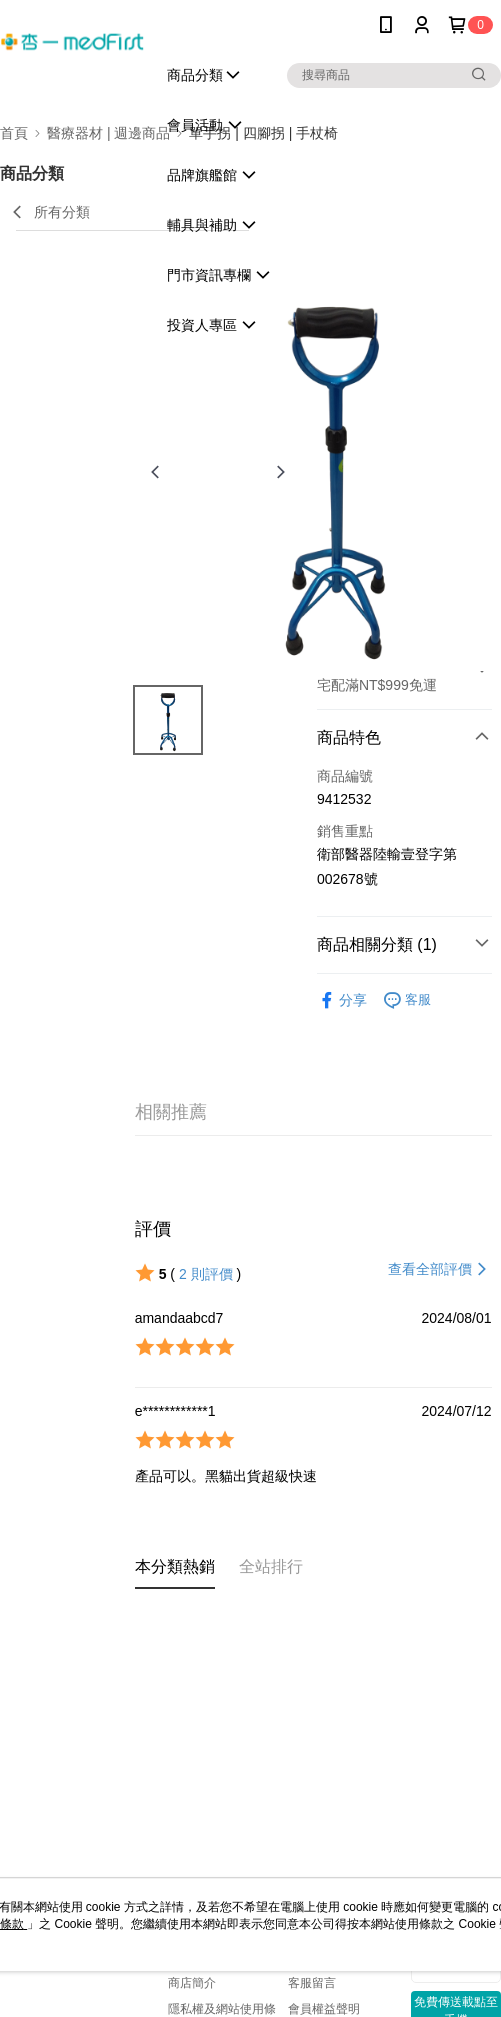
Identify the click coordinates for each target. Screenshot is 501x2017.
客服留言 (312, 1983)
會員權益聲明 (324, 2009)
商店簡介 (192, 1983)
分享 (342, 1000)
